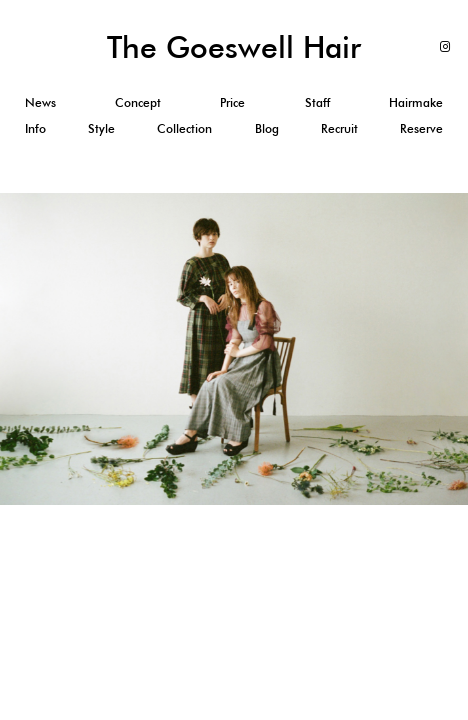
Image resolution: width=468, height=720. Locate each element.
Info (35, 128)
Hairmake (416, 102)
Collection (184, 128)
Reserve (421, 128)
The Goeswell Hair (234, 46)
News (40, 102)
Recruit (339, 128)
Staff (317, 102)
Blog (267, 128)
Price (232, 102)
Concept (138, 102)
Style (101, 128)
